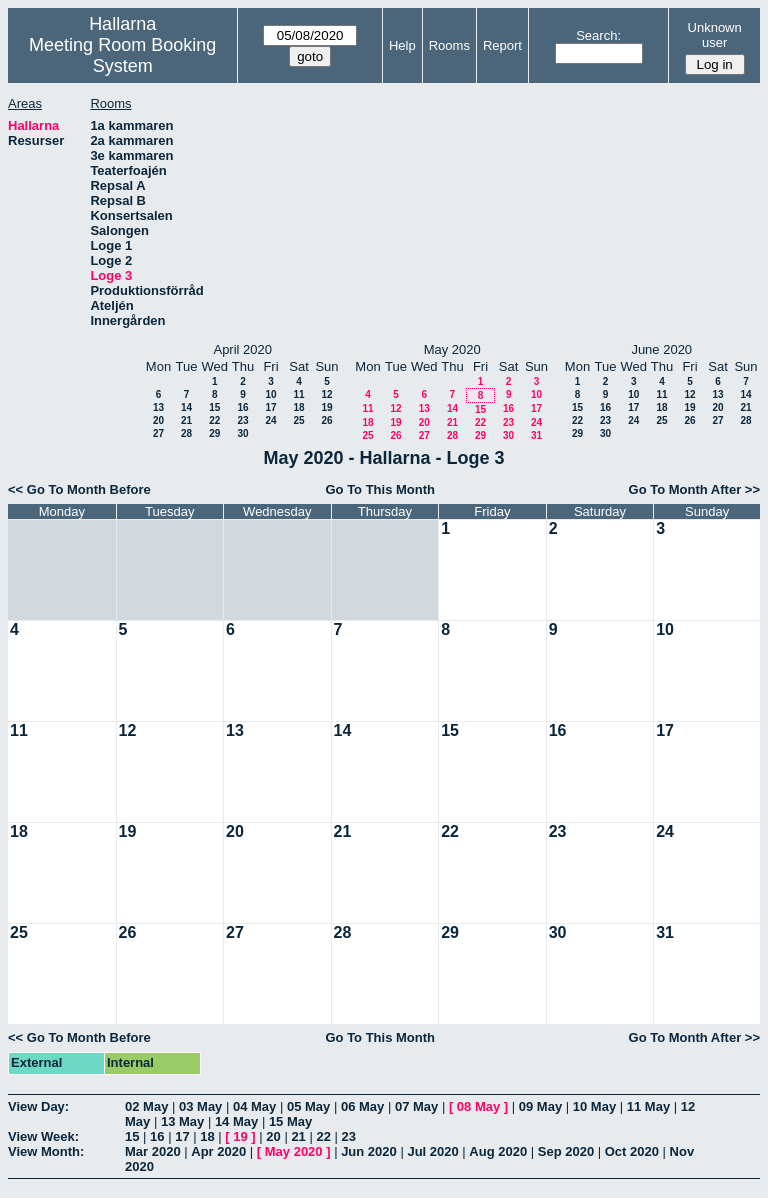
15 (214, 407)
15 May (290, 1121)
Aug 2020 (498, 1151)
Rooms (449, 45)
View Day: (38, 1106)
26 (326, 420)
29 (214, 433)
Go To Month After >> (694, 489)
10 (270, 394)
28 (186, 433)
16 (242, 407)
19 (326, 407)
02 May (146, 1106)
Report (502, 45)
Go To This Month (380, 489)
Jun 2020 (369, 1151)
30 (242, 433)
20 (158, 420)
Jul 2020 (432, 1151)
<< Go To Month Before (79, 489)
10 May (594, 1106)
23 (242, 420)
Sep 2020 (566, 1151)
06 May (362, 1106)
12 (326, 394)
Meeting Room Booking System (122, 55)
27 (158, 433)
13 (158, 407)
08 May (478, 1106)
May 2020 (294, 1151)
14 (186, 407)
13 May (182, 1121)
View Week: (43, 1136)
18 (298, 407)
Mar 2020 (153, 1151)
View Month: (46, 1151)
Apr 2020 (218, 1151)
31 (536, 435)
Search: (598, 35)
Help (402, 45)
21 (186, 420)
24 (270, 420)
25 (298, 420)
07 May (416, 1106)
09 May (540, 1106)
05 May (308, 1106)
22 (214, 420)
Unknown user (715, 35)
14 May (236, 1121)
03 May (200, 1106)
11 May (648, 1106)
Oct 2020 (632, 1151)
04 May (254, 1106)
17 (270, 407)
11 (298, 394)
